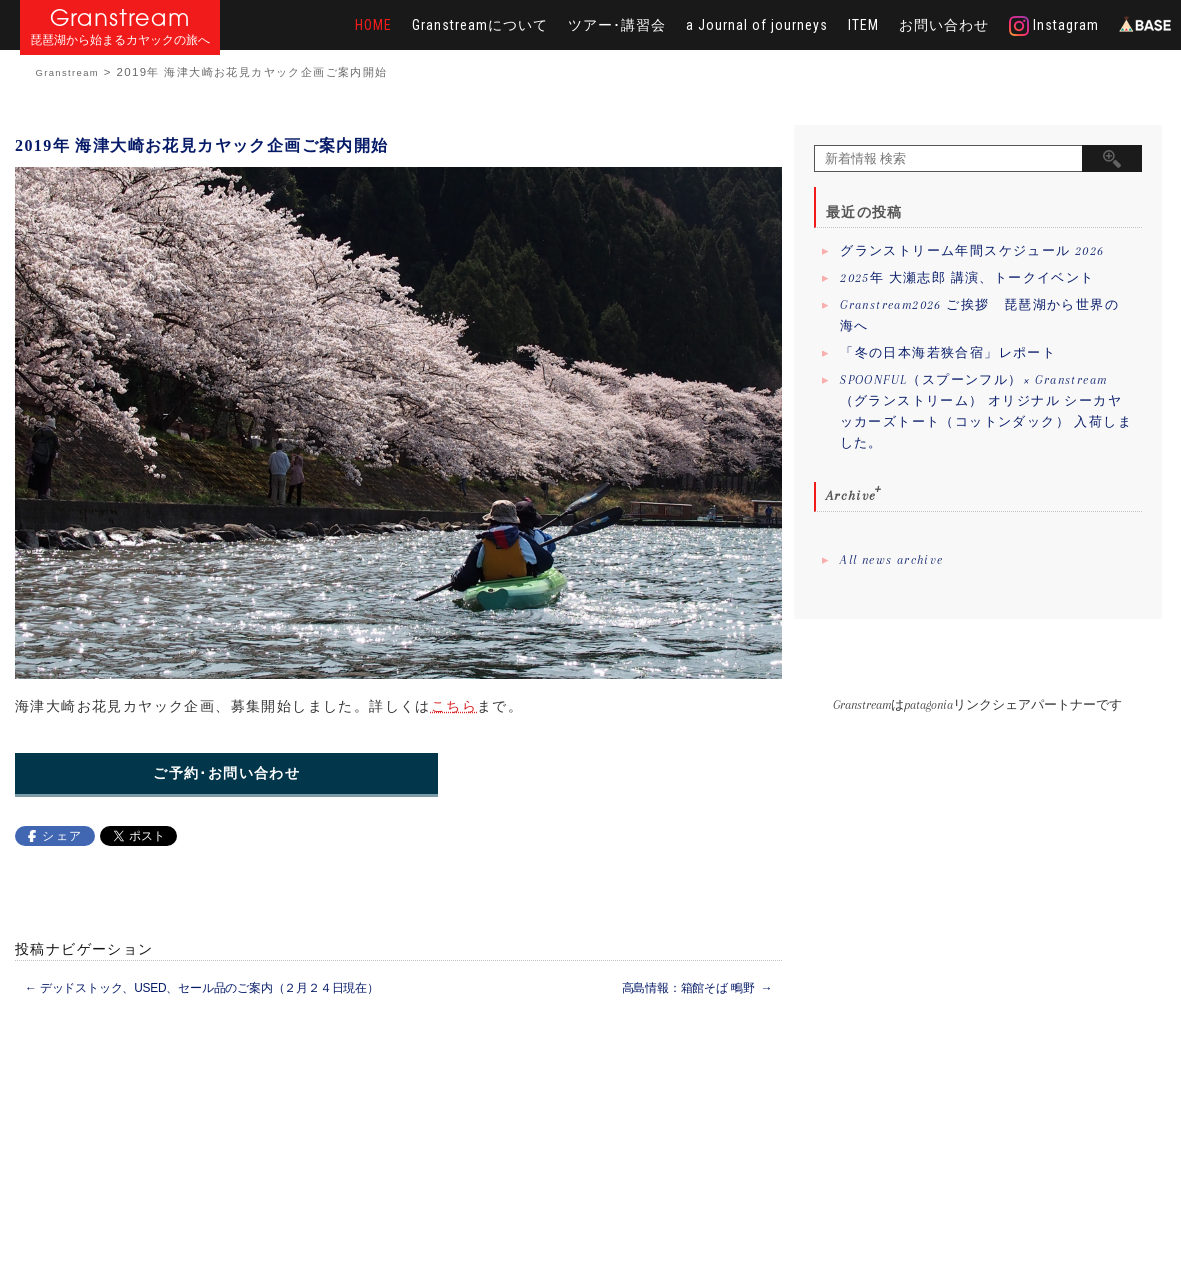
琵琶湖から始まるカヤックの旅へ (120, 40)
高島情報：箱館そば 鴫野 (697, 988)
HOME (373, 25)
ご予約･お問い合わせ (226, 773)
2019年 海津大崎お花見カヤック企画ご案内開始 (202, 145)
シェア (62, 836)
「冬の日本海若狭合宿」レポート (948, 353)
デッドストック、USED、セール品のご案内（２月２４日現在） (202, 988)
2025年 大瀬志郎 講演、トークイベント (967, 278)
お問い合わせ (944, 25)
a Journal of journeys (757, 25)
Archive (851, 495)
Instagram (1054, 26)
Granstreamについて (480, 25)
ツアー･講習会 (617, 25)
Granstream (120, 17)
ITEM (863, 25)
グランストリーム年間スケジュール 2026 (972, 251)
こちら (454, 706)
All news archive (891, 560)
